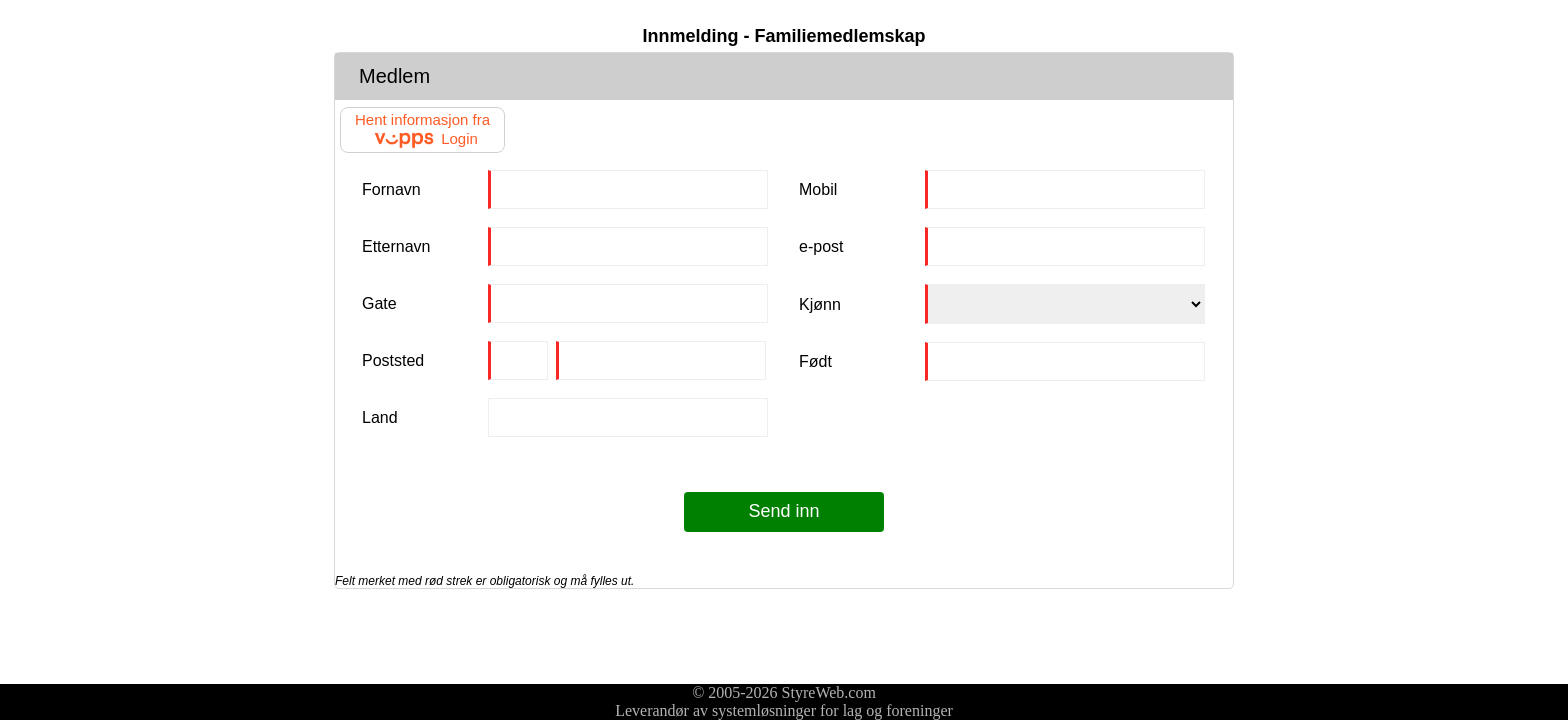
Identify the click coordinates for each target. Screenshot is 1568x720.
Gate (379, 303)
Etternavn (396, 246)
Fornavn (391, 189)
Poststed (393, 360)
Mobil (818, 189)
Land (380, 417)
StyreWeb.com (829, 692)
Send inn (783, 511)
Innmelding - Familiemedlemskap (783, 36)
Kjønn (820, 304)
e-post (821, 246)
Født (815, 361)
